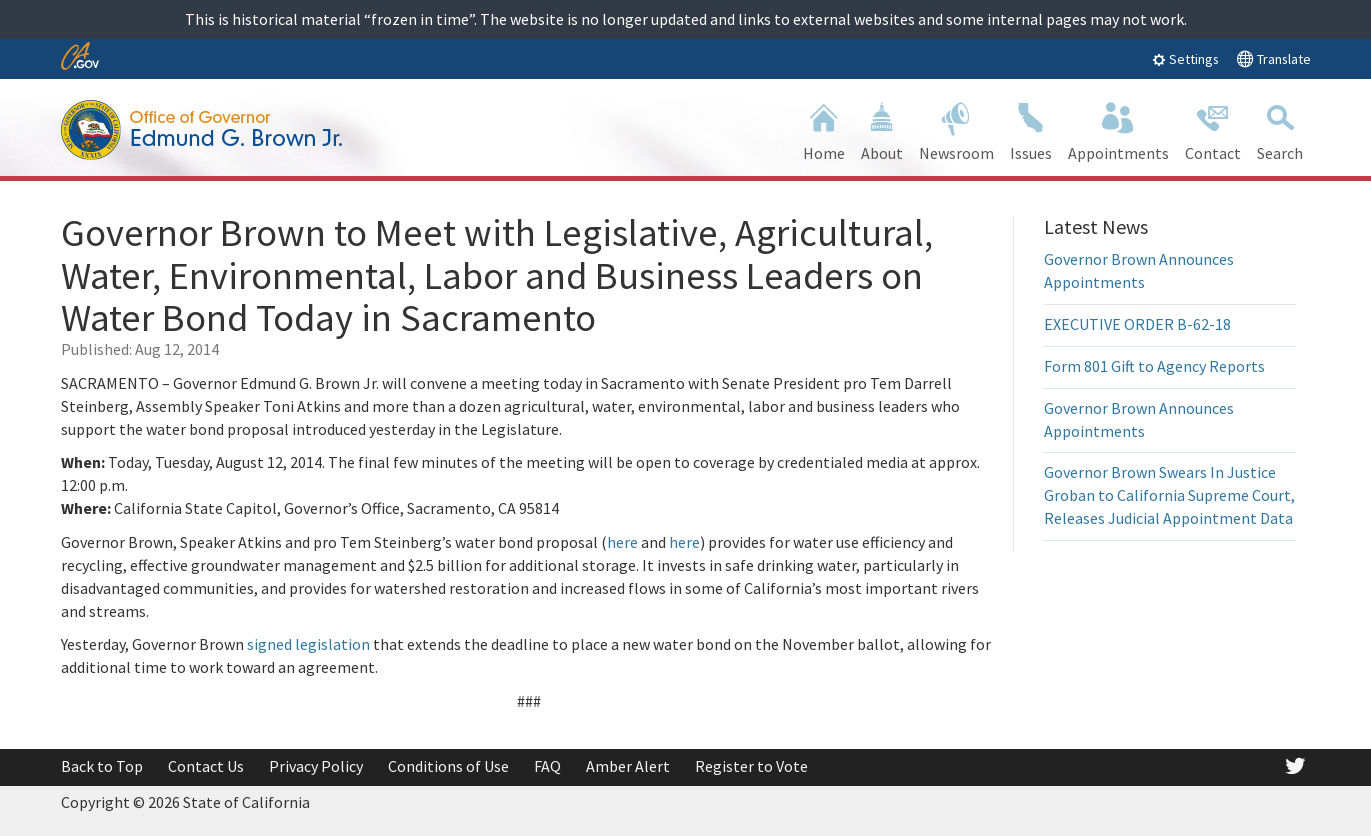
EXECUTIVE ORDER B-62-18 (1137, 324)
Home (824, 129)
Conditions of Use (448, 766)
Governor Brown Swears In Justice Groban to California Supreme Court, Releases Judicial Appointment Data (1169, 495)
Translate (1273, 58)
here (622, 542)
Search (1280, 129)
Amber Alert (628, 766)
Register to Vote (751, 766)
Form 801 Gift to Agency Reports (1154, 366)
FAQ (547, 766)
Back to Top (102, 766)
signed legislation (308, 644)
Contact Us (206, 766)
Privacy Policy (316, 766)
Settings (1185, 59)
